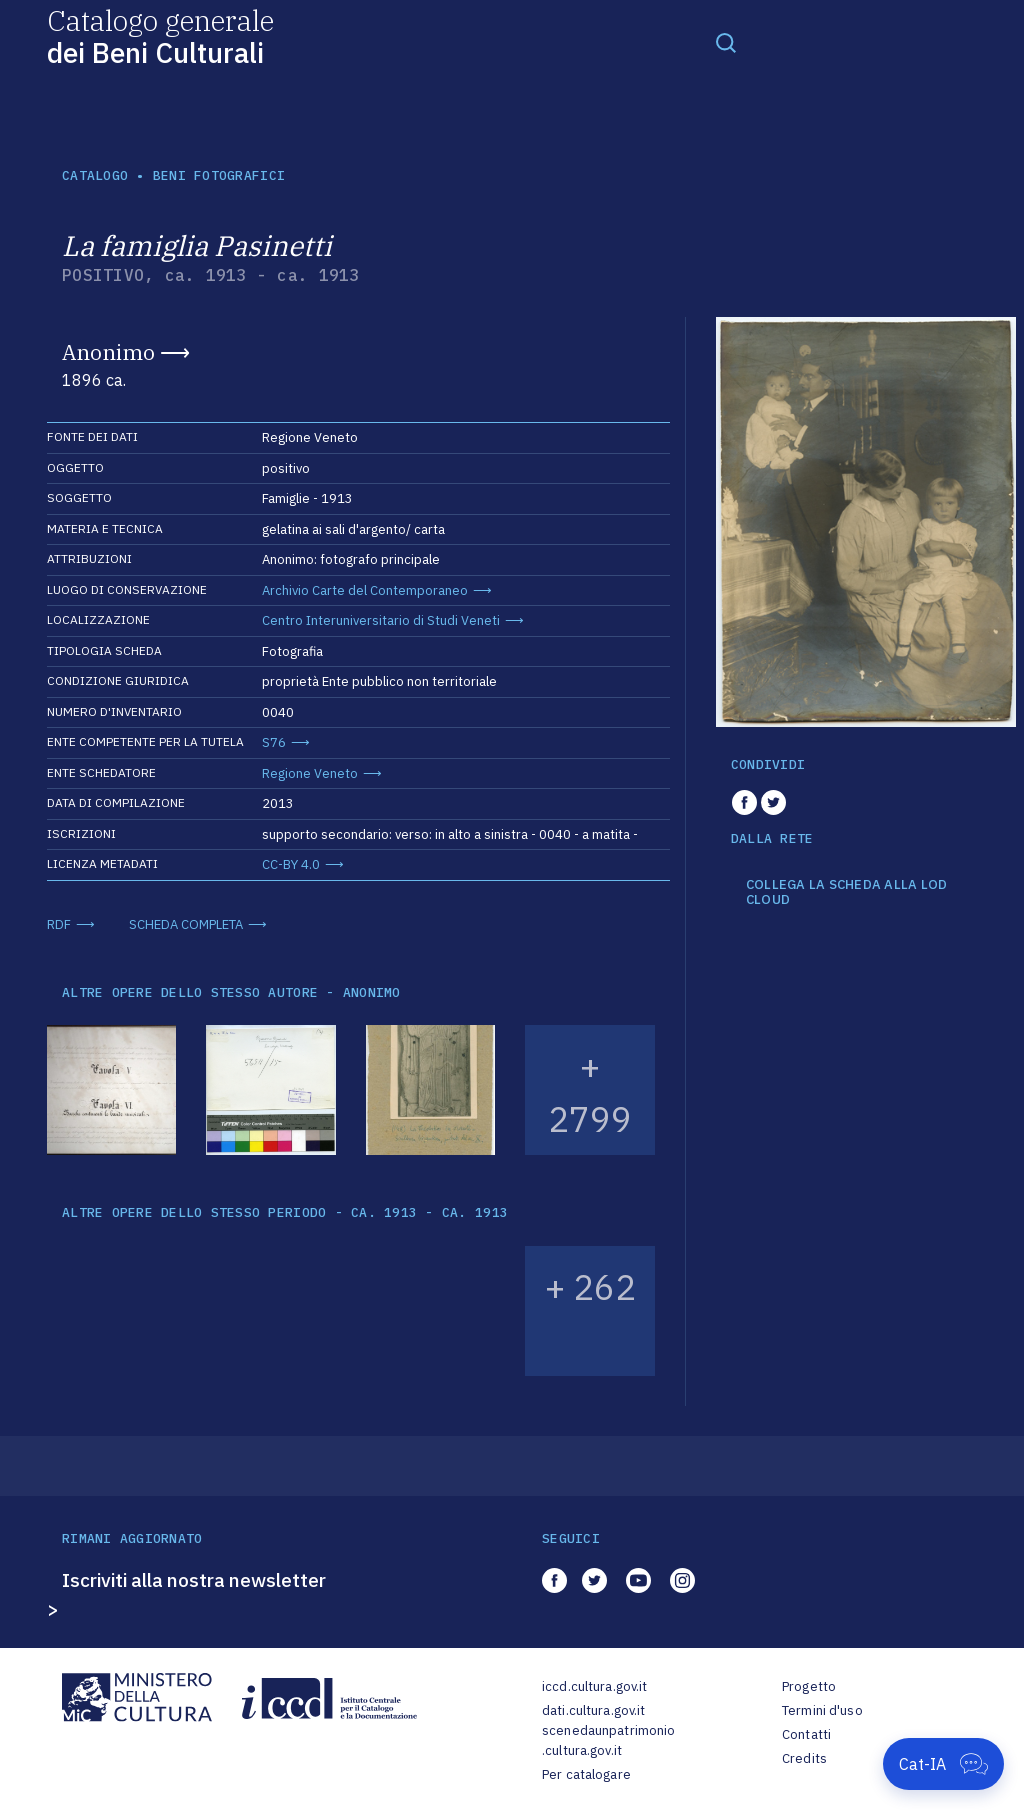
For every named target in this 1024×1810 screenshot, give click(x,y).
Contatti (806, 1734)
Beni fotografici (219, 175)
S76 (274, 742)
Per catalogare (586, 1774)
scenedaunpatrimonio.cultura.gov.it (608, 1740)
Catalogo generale (160, 35)
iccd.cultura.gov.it (594, 1686)
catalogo (95, 175)
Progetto (809, 1686)
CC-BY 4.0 (291, 864)
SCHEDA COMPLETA (186, 924)
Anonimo (108, 352)
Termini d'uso (822, 1710)
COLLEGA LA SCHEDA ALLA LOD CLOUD (847, 892)
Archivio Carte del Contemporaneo (365, 590)
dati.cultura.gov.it (593, 1710)
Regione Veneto (310, 773)
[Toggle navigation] (726, 42)
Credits (804, 1758)
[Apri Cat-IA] (943, 1764)
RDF (59, 924)
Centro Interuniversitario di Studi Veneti (381, 620)
